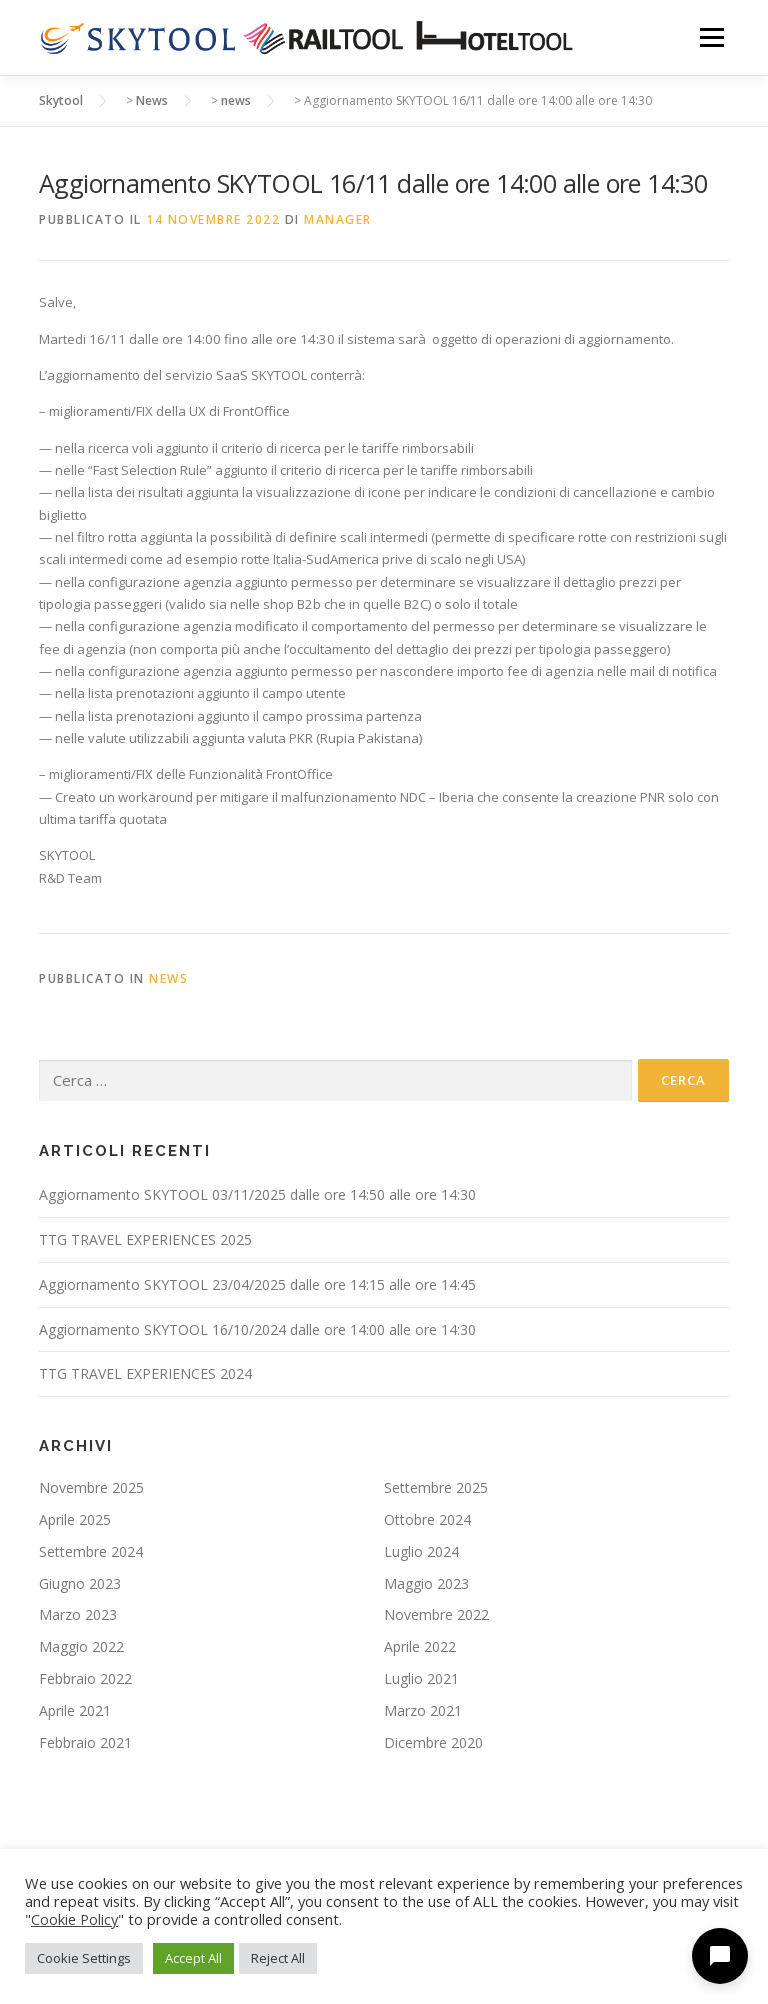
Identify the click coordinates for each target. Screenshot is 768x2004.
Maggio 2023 (426, 1583)
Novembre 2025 (91, 1487)
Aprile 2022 (420, 1646)
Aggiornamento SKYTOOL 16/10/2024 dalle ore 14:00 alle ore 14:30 (257, 1329)
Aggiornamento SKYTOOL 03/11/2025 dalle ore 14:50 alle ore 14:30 (257, 1194)
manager (338, 219)
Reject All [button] (278, 1958)
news (168, 978)
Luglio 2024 (421, 1551)
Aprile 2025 (75, 1519)
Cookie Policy (74, 1919)
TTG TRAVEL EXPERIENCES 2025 (145, 1239)
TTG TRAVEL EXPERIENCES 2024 (145, 1373)
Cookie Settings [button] (84, 1958)
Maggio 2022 (81, 1646)
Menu (711, 37)
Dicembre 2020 (433, 1742)
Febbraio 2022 (85, 1678)
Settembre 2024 (91, 1551)
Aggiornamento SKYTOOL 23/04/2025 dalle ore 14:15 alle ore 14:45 (257, 1284)
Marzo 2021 (423, 1710)
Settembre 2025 (436, 1487)
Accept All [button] (193, 1958)
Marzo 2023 (78, 1614)
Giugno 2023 (80, 1583)
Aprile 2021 (75, 1710)
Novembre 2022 (436, 1614)
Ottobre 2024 (427, 1519)
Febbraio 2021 (85, 1742)
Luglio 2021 (421, 1678)
